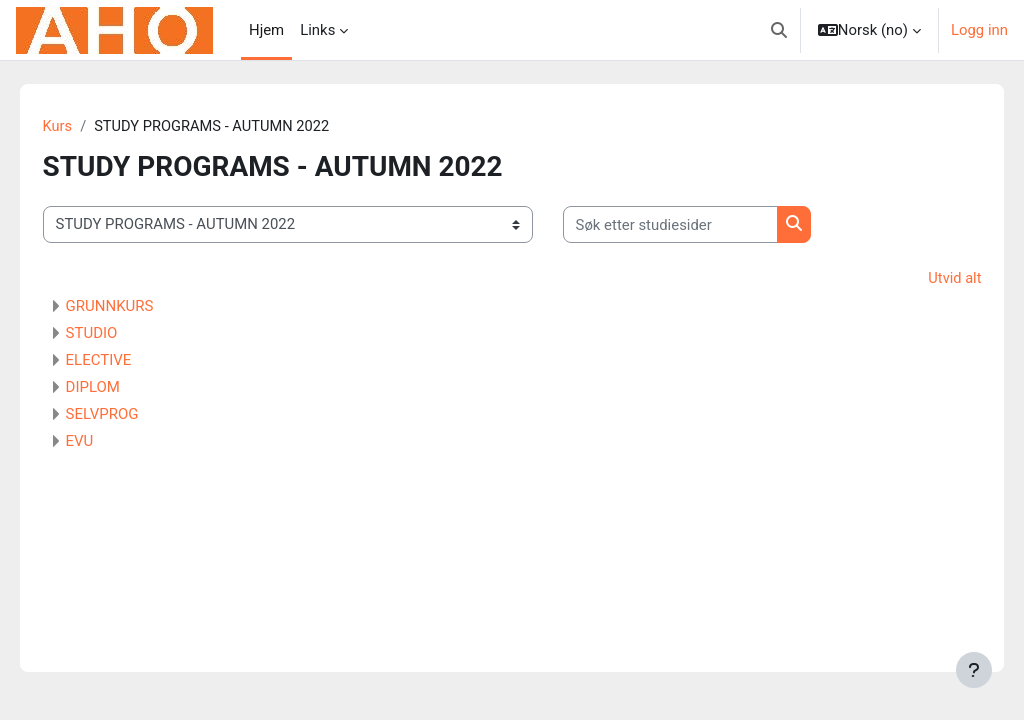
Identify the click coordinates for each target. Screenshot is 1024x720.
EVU (108, 442)
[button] (779, 30)
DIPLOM (121, 388)
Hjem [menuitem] (266, 30)
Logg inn (979, 30)
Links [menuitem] (317, 30)
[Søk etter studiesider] (698, 225)
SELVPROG (130, 415)
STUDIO (120, 334)
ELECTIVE (127, 361)
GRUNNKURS (138, 307)
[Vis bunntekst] (974, 670)
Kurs (86, 127)
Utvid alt (926, 279)
